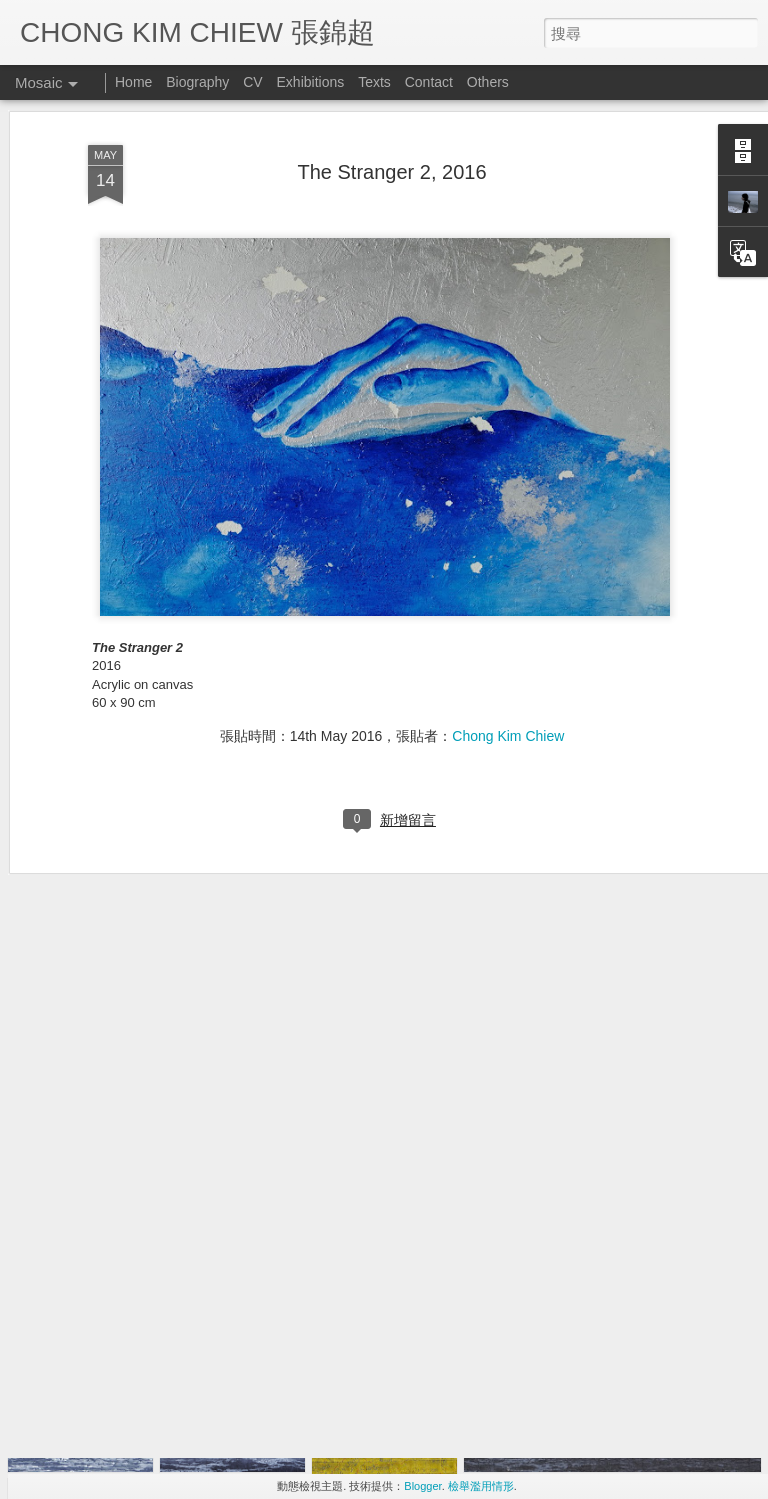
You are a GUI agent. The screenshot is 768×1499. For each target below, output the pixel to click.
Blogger (422, 1486)
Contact (429, 82)
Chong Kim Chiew (508, 644)
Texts (374, 82)
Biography (197, 82)
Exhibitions (311, 82)
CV (252, 82)
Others (488, 82)
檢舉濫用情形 (481, 1486)
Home (133, 82)
